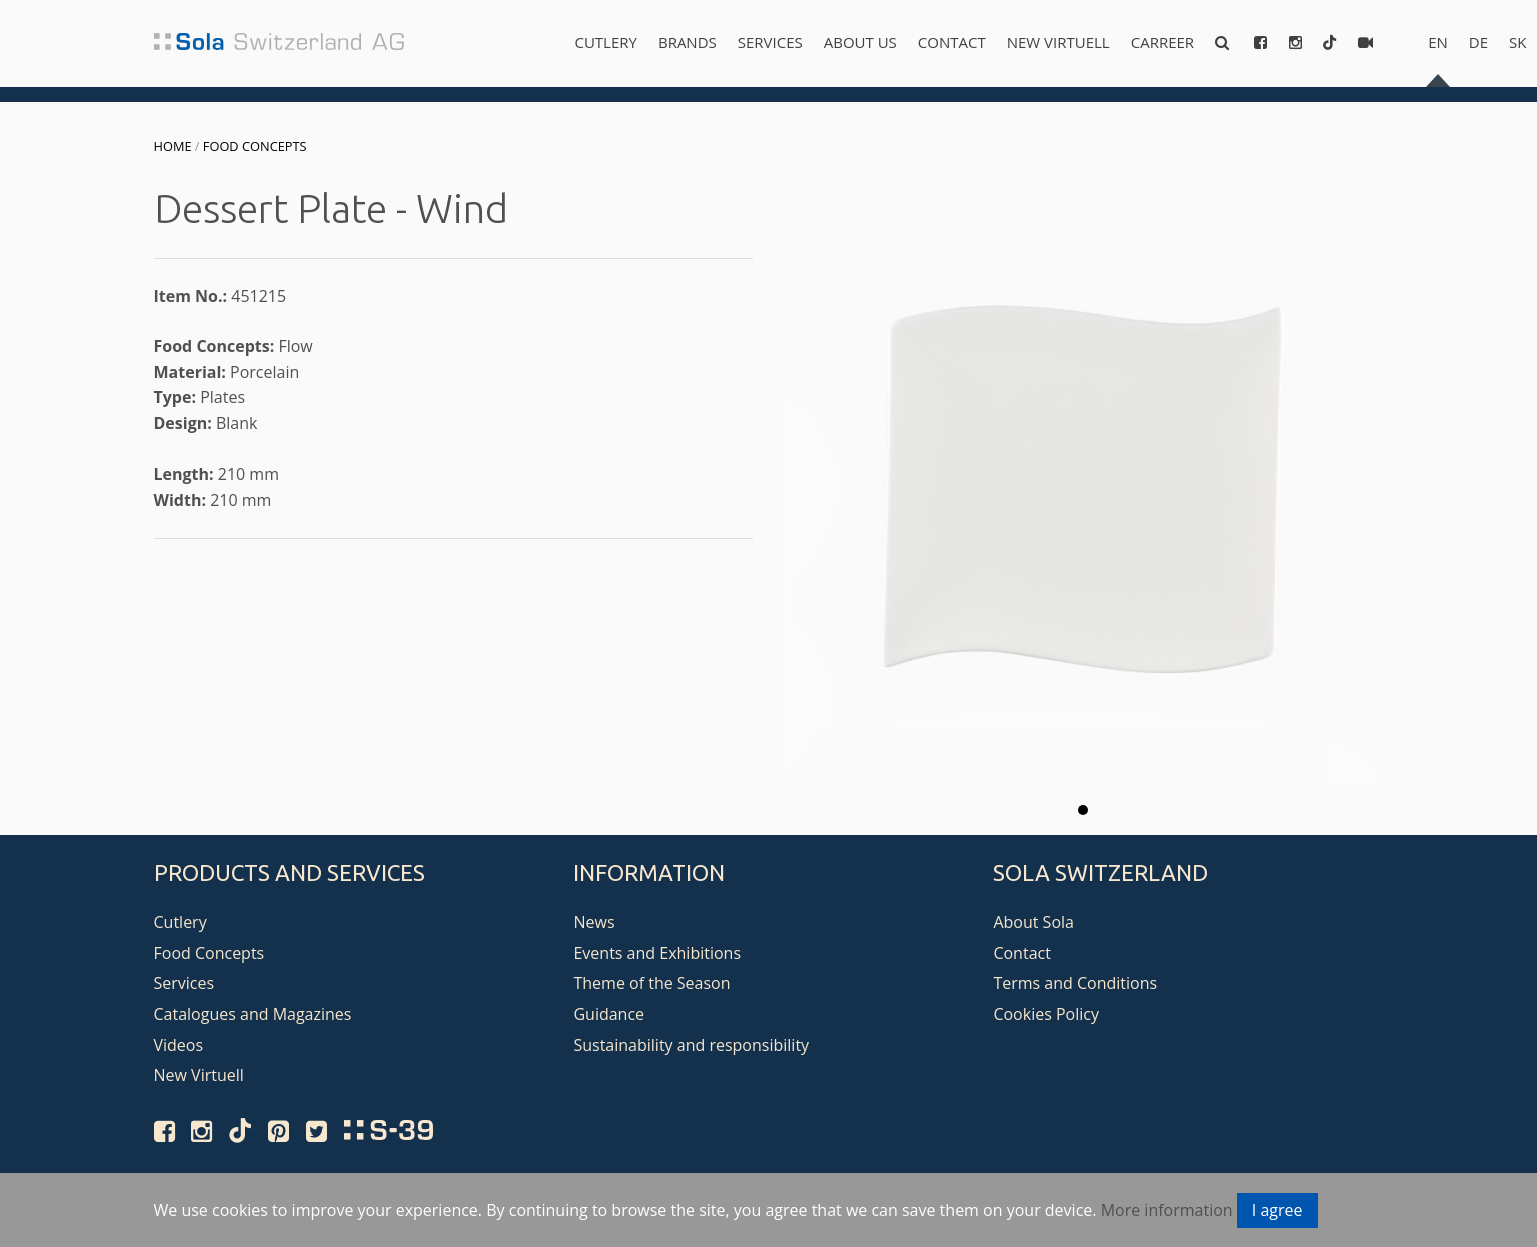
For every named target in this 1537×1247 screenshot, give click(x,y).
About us (860, 42)
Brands (687, 42)
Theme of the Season (651, 983)
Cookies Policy (1046, 1014)
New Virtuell (1058, 42)
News (593, 922)
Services (770, 42)
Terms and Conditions (1075, 983)
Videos (179, 1045)
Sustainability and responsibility (691, 1045)
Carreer (1162, 42)
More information (1167, 1210)
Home (173, 146)
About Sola (1033, 922)
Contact (952, 42)
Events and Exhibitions (657, 953)
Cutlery (605, 42)
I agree (1277, 1210)
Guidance (608, 1014)
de (1478, 42)
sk (1517, 42)
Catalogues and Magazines (253, 1014)
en (1438, 42)
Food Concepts (255, 146)
